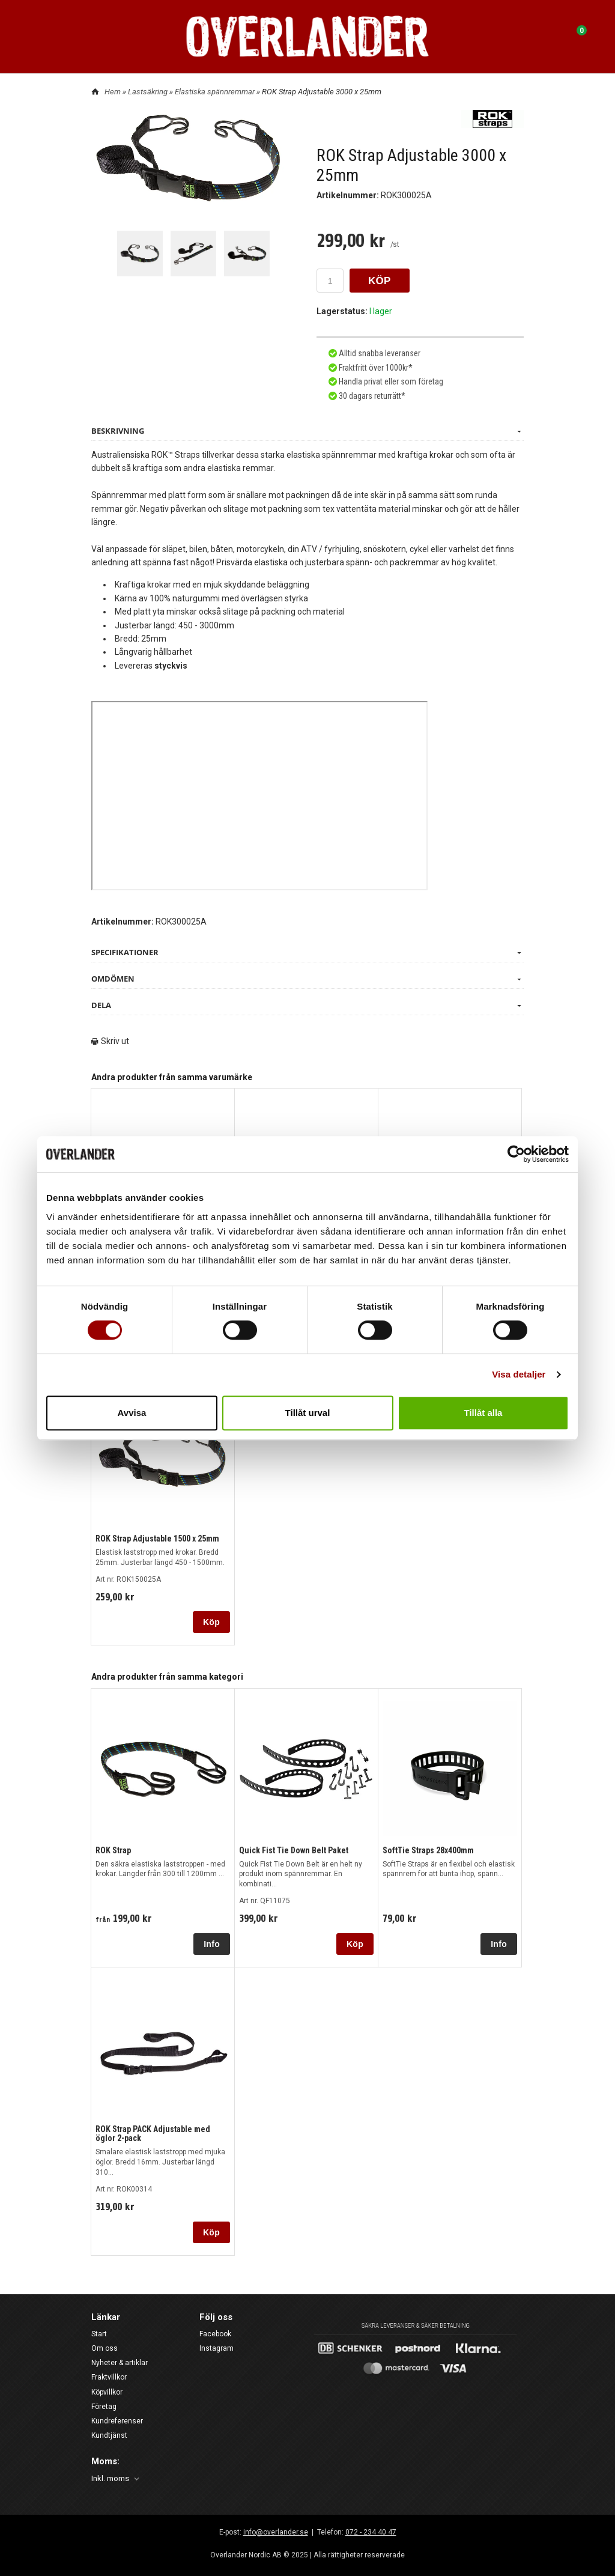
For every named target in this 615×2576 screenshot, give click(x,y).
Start (99, 2334)
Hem (113, 91)
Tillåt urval (307, 1413)
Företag (104, 2406)
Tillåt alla (483, 1413)
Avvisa (132, 1413)
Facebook (215, 2334)
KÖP (379, 281)
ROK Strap (113, 1850)
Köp (211, 1622)
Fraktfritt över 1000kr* (375, 367)
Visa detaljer (518, 1374)
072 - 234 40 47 (370, 2532)
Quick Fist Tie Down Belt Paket (293, 1850)
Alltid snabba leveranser (378, 353)
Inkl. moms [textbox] (110, 2478)
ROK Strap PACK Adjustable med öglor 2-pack (152, 2133)
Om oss (104, 2348)
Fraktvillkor (109, 2377)
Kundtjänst (109, 2435)
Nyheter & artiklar (119, 2363)
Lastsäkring (148, 91)
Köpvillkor (107, 2392)
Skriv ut (110, 1041)
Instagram (216, 2348)
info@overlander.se (275, 2532)
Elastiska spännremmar (215, 91)
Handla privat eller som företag (390, 381)
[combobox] (116, 2478)
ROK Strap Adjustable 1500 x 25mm (157, 1538)
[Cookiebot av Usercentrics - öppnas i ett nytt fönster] (516, 1154)
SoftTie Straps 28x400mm (428, 1850)
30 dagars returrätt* (372, 396)
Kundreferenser (117, 2421)
